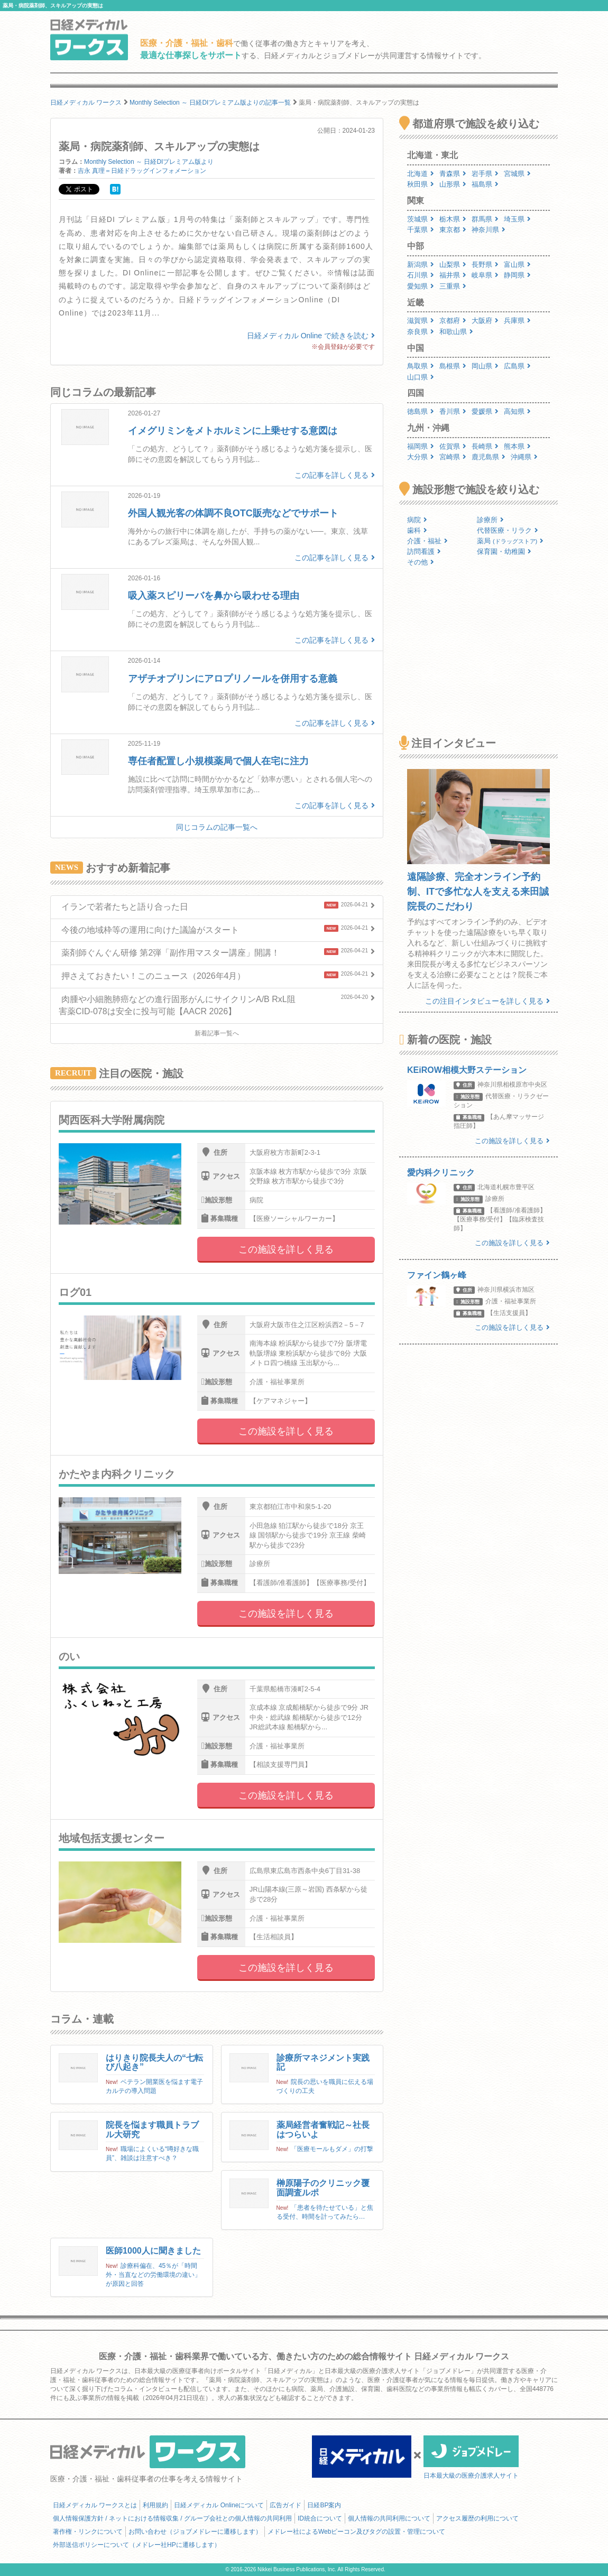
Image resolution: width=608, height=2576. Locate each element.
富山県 (517, 264)
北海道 (420, 174)
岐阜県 (485, 275)
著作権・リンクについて (88, 2531)
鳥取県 (420, 366)
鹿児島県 (488, 457)
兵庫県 (517, 321)
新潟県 (420, 264)
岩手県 (485, 174)
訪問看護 (424, 551)
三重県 (452, 286)
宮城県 (517, 174)
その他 (420, 562)
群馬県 (485, 219)
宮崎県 (452, 457)
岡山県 (485, 366)
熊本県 (517, 446)
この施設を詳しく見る (286, 1249)
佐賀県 (452, 446)
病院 (417, 520)
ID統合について (320, 2518)
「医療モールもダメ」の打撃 (332, 2149)
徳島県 (420, 411)
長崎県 (485, 446)
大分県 (420, 457)
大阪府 (485, 321)
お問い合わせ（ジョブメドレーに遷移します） (195, 2531)
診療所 (490, 520)
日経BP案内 (324, 2505)
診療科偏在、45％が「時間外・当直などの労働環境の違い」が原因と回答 (153, 2274)
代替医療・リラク (507, 530)
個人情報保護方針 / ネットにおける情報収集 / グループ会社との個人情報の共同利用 (172, 2518)
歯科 (417, 530)
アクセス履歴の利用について (477, 2518)
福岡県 (420, 446)
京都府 (452, 321)
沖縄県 (524, 457)
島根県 (452, 366)
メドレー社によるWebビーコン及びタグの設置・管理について (356, 2531)
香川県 (452, 411)
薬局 (510, 541)
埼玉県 (517, 219)
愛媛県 (485, 411)
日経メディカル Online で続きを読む (311, 335)
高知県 (517, 411)
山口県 (420, 377)
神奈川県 (488, 230)
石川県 (420, 275)
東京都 (452, 230)
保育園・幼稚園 (504, 551)
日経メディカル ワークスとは (95, 2505)
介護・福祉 (427, 541)
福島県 (485, 184)
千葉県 (420, 230)
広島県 (517, 366)
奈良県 (420, 332)
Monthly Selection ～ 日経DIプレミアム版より (149, 161)
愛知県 (420, 286)
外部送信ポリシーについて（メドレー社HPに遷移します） (136, 2545)
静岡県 (517, 275)
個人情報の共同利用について (389, 2518)
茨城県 (420, 219)
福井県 (452, 275)
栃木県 (452, 219)
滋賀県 (420, 321)
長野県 (485, 264)
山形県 (452, 184)
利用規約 (155, 2505)
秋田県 (420, 184)
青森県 (452, 174)
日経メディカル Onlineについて (219, 2505)
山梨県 (452, 264)
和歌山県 (456, 332)
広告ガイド (285, 2505)
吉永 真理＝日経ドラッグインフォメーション (142, 170)
